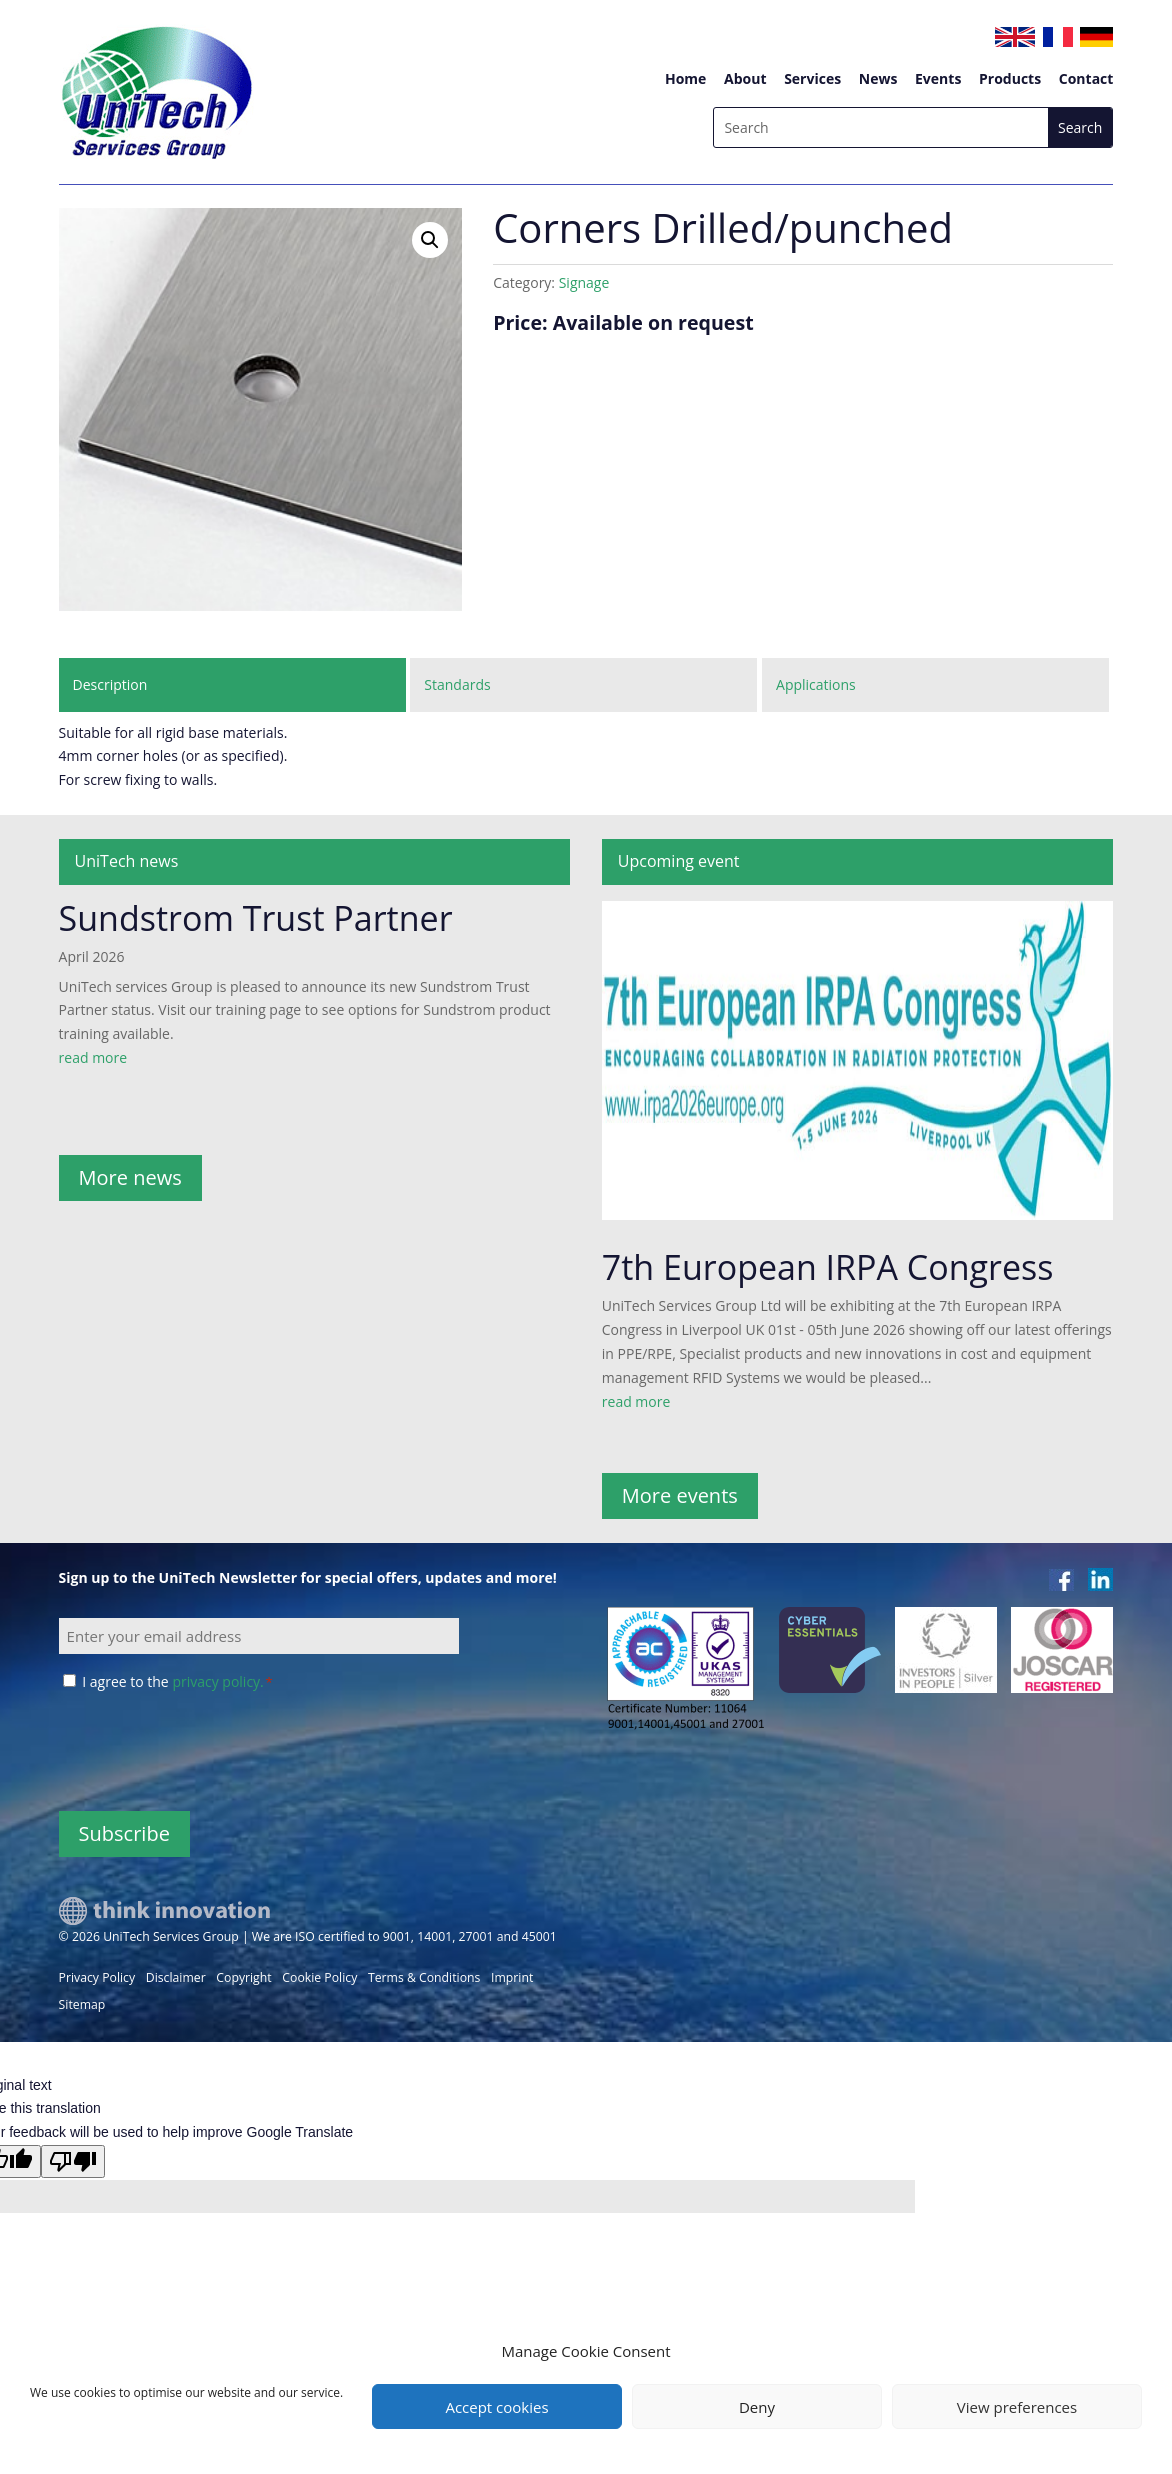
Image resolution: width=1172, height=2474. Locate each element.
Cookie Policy (319, 1977)
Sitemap (82, 2004)
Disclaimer (176, 1977)
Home (685, 78)
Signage (584, 282)
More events (680, 1495)
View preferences (1017, 2407)
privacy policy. (217, 1681)
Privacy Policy (97, 1977)
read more (93, 1057)
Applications (816, 684)
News (878, 78)
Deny (757, 2407)
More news (130, 1177)
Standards (457, 684)
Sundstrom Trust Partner (256, 918)
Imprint (512, 1977)
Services (812, 78)
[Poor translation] (73, 2161)
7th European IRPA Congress (828, 1267)
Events (938, 78)
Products (1010, 78)
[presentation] (211, 1750)
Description (110, 684)
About (745, 78)
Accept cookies (496, 2407)
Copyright (243, 1977)
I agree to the (177, 1681)
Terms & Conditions (424, 1977)
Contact (1086, 78)
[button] (430, 240)
